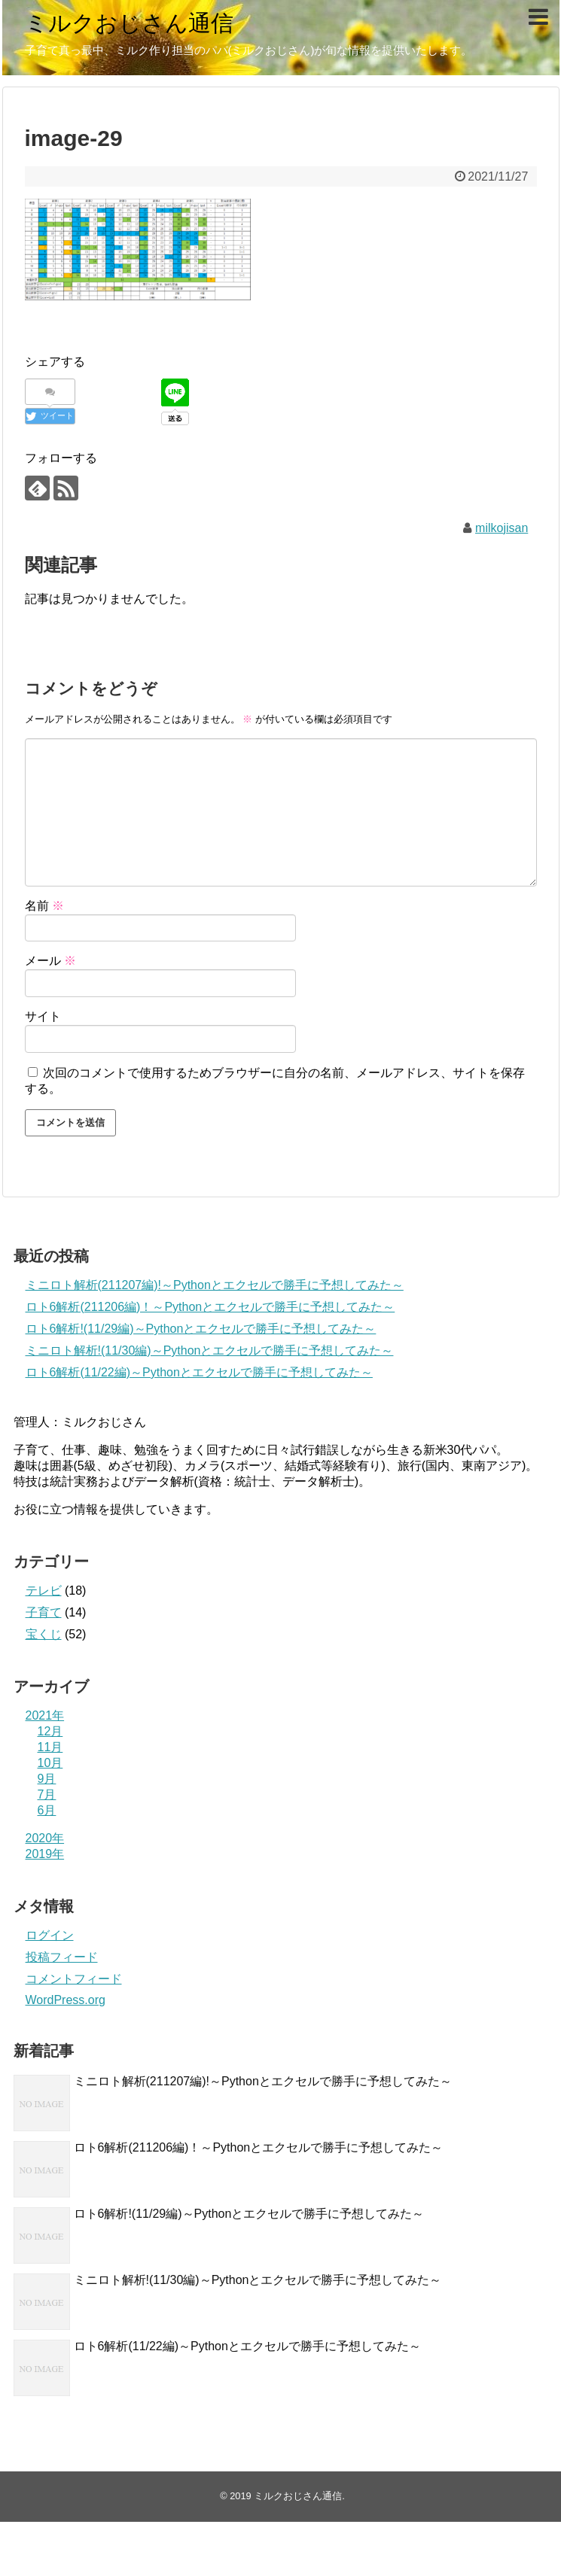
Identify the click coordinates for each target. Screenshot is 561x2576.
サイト (43, 1016)
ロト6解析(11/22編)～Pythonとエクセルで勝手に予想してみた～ (199, 1372)
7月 (47, 1794)
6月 (47, 1810)
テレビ (44, 1590)
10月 (50, 1762)
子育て (44, 1612)
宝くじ (44, 1634)
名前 (44, 905)
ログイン (50, 1935)
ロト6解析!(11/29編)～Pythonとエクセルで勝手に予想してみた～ (201, 1328)
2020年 (45, 1838)
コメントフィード (74, 1978)
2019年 (45, 1854)
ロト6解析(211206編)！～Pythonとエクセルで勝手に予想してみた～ (210, 1306)
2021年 (45, 1715)
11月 (50, 1747)
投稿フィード (62, 1957)
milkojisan (501, 528)
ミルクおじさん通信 (129, 23)
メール (50, 960)
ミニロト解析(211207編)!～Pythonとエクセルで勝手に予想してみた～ (215, 1285)
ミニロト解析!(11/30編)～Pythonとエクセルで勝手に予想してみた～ (210, 1350)
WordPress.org (65, 2000)
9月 (47, 1778)
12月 (50, 1731)
